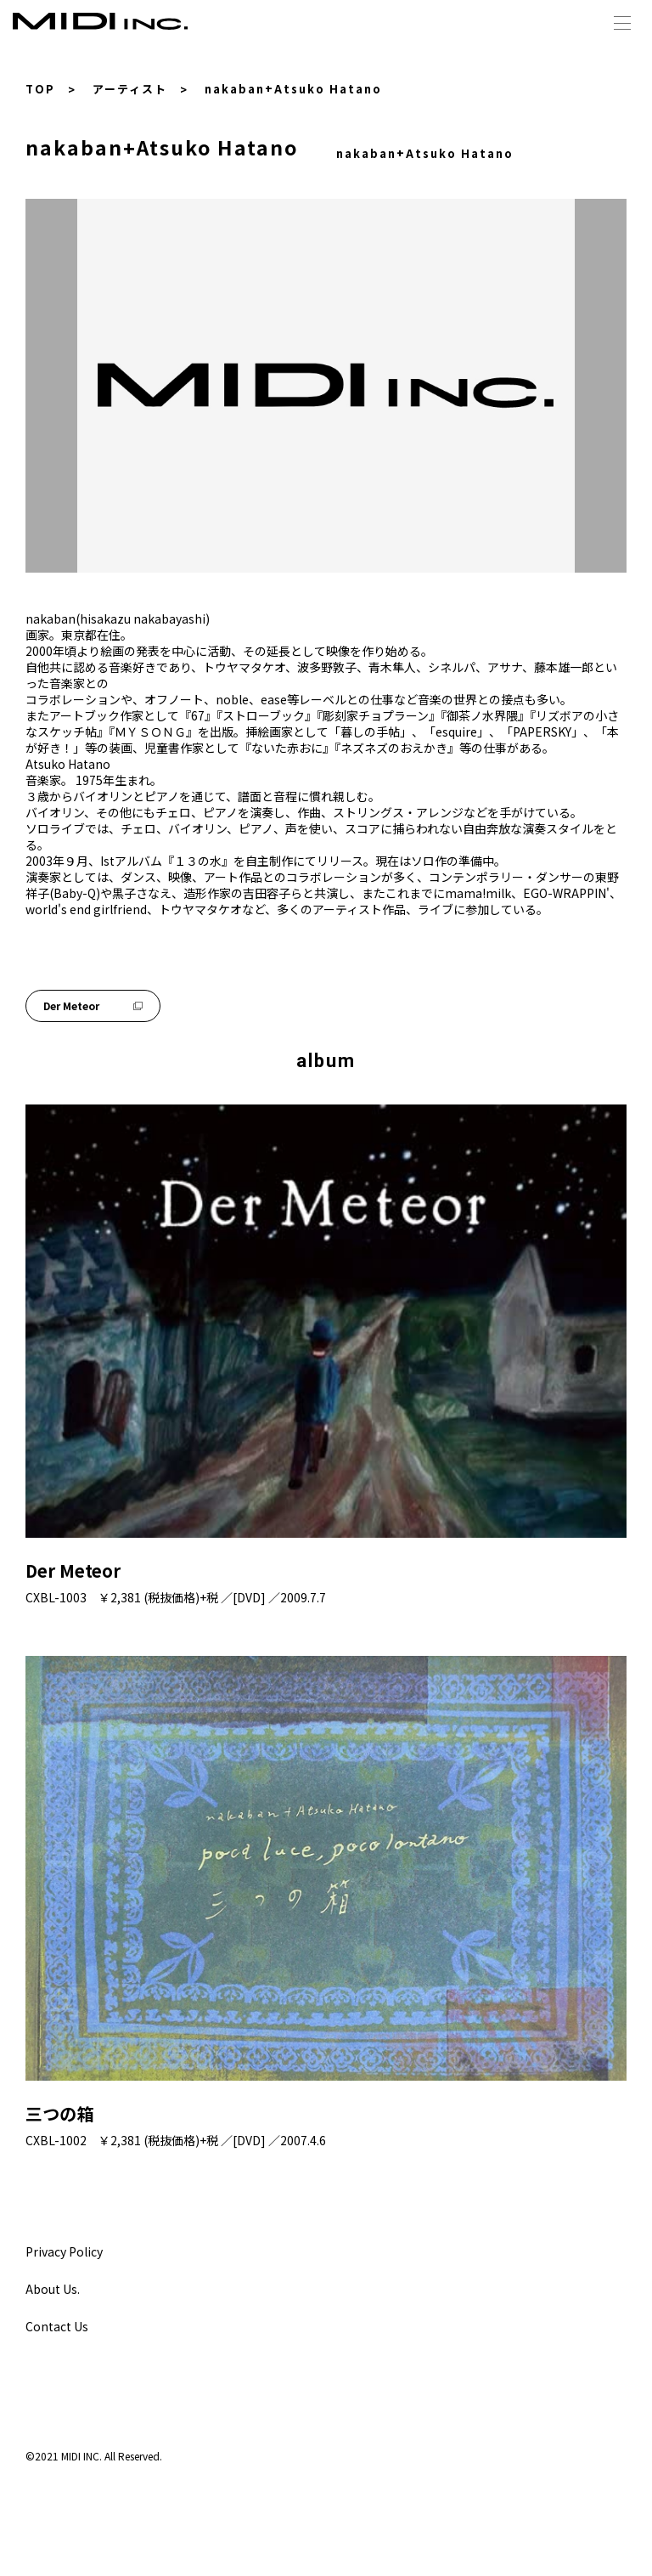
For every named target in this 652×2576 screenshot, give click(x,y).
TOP (40, 89)
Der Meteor (93, 1005)
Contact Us (56, 2326)
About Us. (52, 2288)
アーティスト (130, 89)
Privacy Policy (64, 2251)
